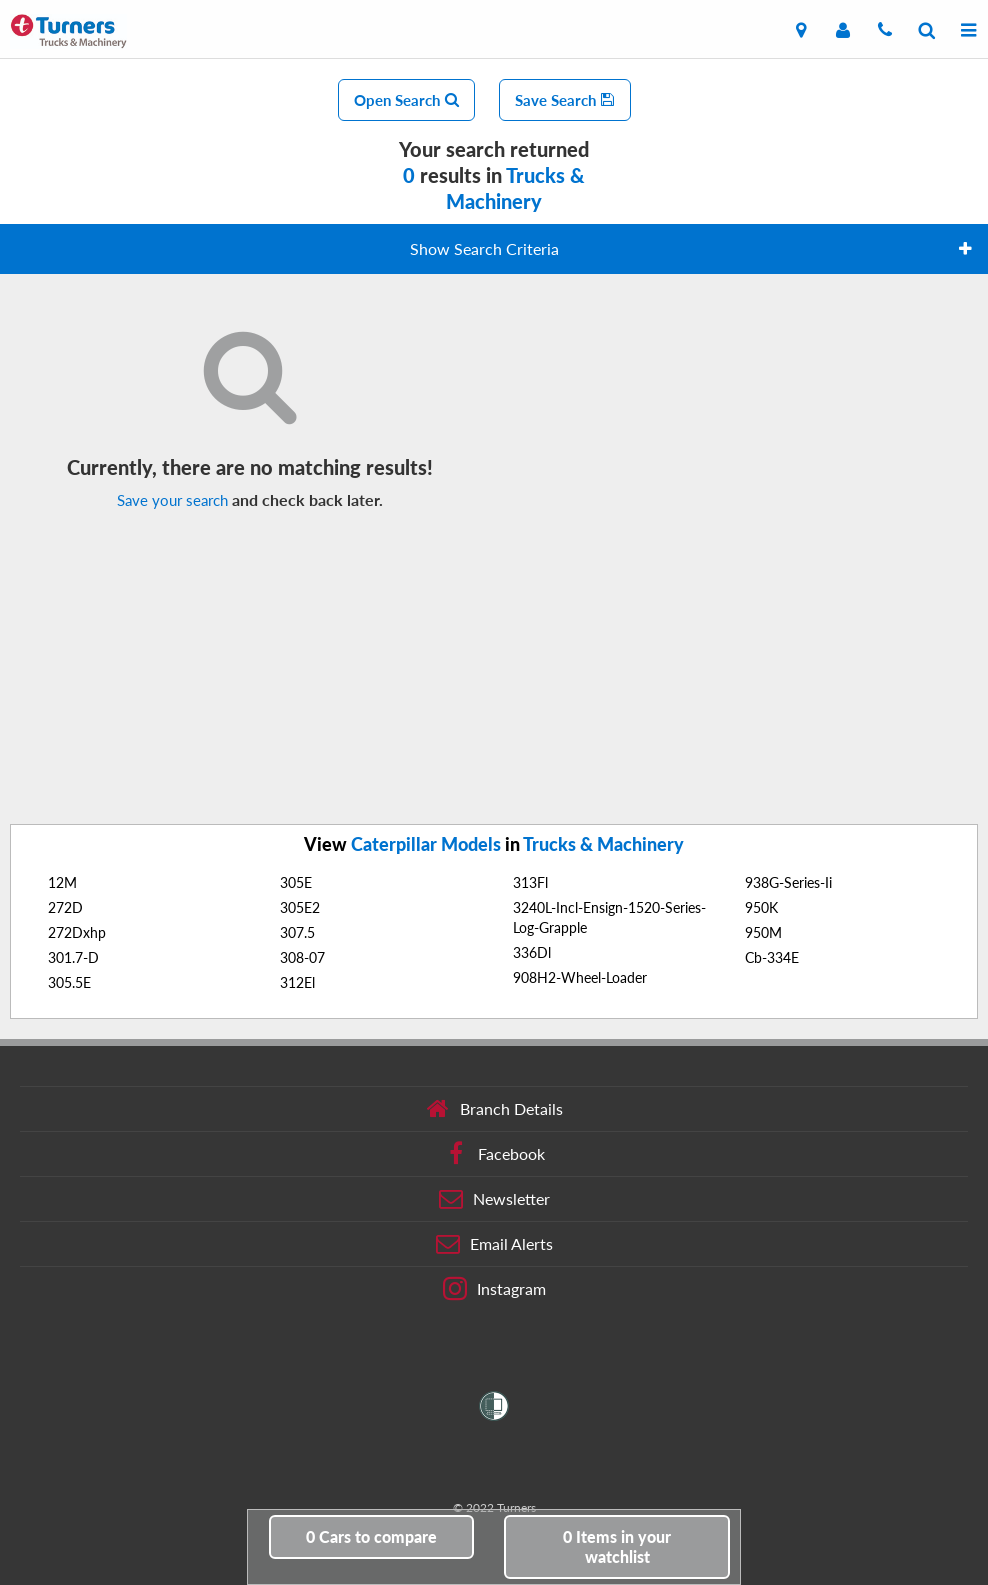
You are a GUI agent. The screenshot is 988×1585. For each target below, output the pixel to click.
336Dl (532, 952)
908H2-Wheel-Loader (580, 977)
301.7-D (73, 957)
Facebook (494, 1154)
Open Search (406, 100)
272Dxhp (77, 932)
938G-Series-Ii (788, 882)
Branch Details (494, 1109)
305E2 (300, 907)
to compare (371, 1536)
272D (65, 907)
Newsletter (494, 1199)
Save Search (565, 100)
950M (763, 932)
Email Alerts (494, 1244)
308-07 (302, 957)
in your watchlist (617, 1546)
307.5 (297, 932)
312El (297, 982)
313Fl (530, 882)
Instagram (494, 1289)
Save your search (172, 500)
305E (296, 882)
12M (62, 882)
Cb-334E (772, 957)
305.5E (69, 982)
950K (761, 907)
